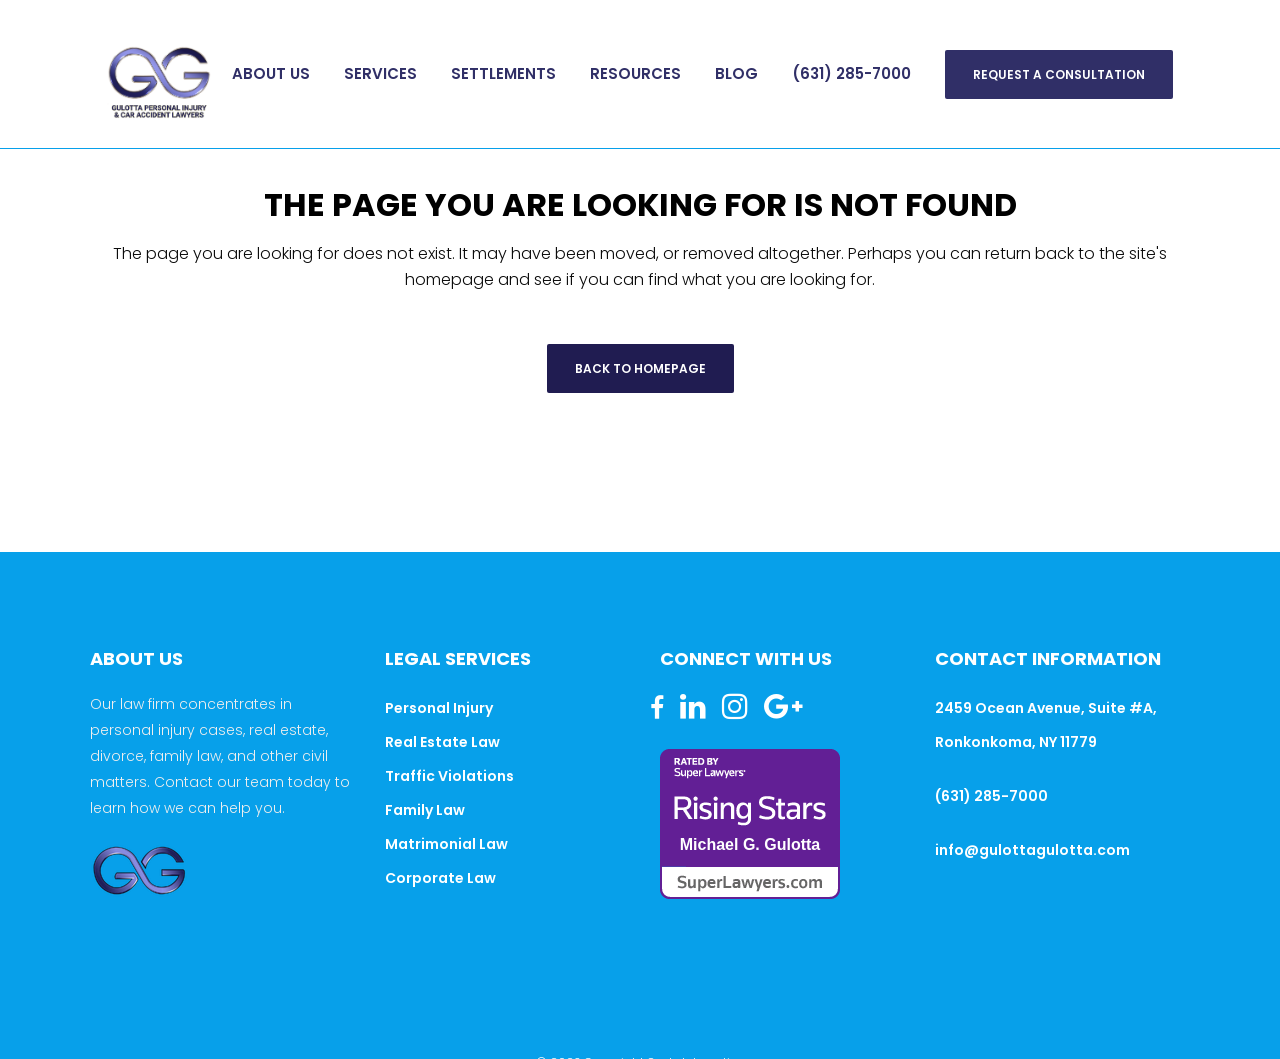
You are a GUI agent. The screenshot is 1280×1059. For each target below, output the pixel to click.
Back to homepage (640, 368)
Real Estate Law (442, 742)
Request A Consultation (1059, 74)
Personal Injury (439, 708)
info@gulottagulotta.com (1032, 850)
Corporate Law (440, 878)
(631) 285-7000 (991, 796)
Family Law (425, 810)
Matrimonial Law (446, 844)
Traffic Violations (449, 776)
